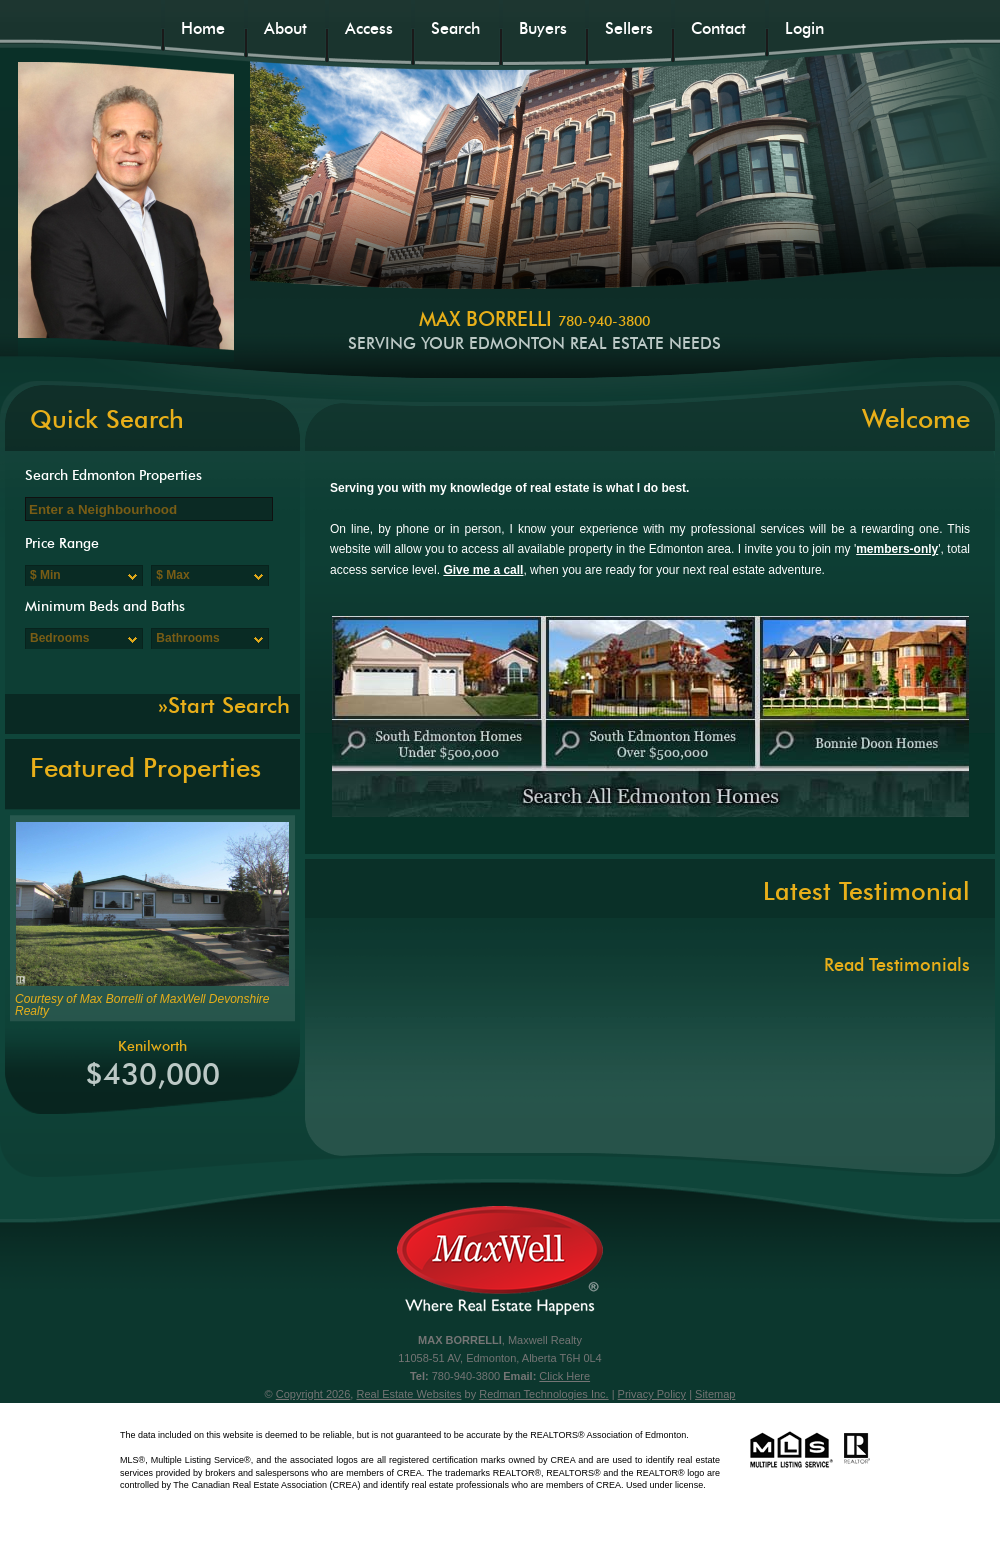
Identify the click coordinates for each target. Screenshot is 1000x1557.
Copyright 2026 (313, 1394)
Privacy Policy (652, 1394)
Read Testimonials (897, 964)
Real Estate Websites (408, 1394)
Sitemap (715, 1394)
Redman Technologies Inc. (543, 1394)
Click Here (564, 1376)
